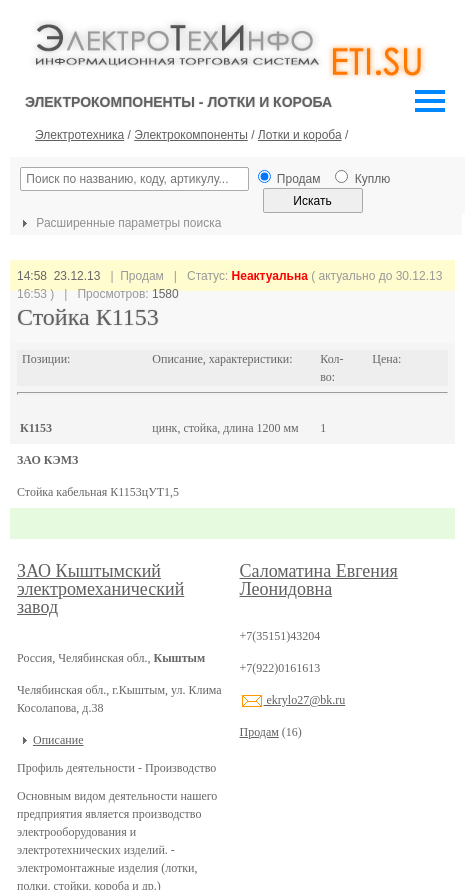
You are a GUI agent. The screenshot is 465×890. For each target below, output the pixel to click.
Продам (259, 732)
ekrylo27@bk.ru (293, 700)
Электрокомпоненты (191, 135)
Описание (58, 740)
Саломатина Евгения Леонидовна (319, 580)
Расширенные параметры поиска (119, 223)
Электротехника (79, 135)
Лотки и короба (300, 135)
